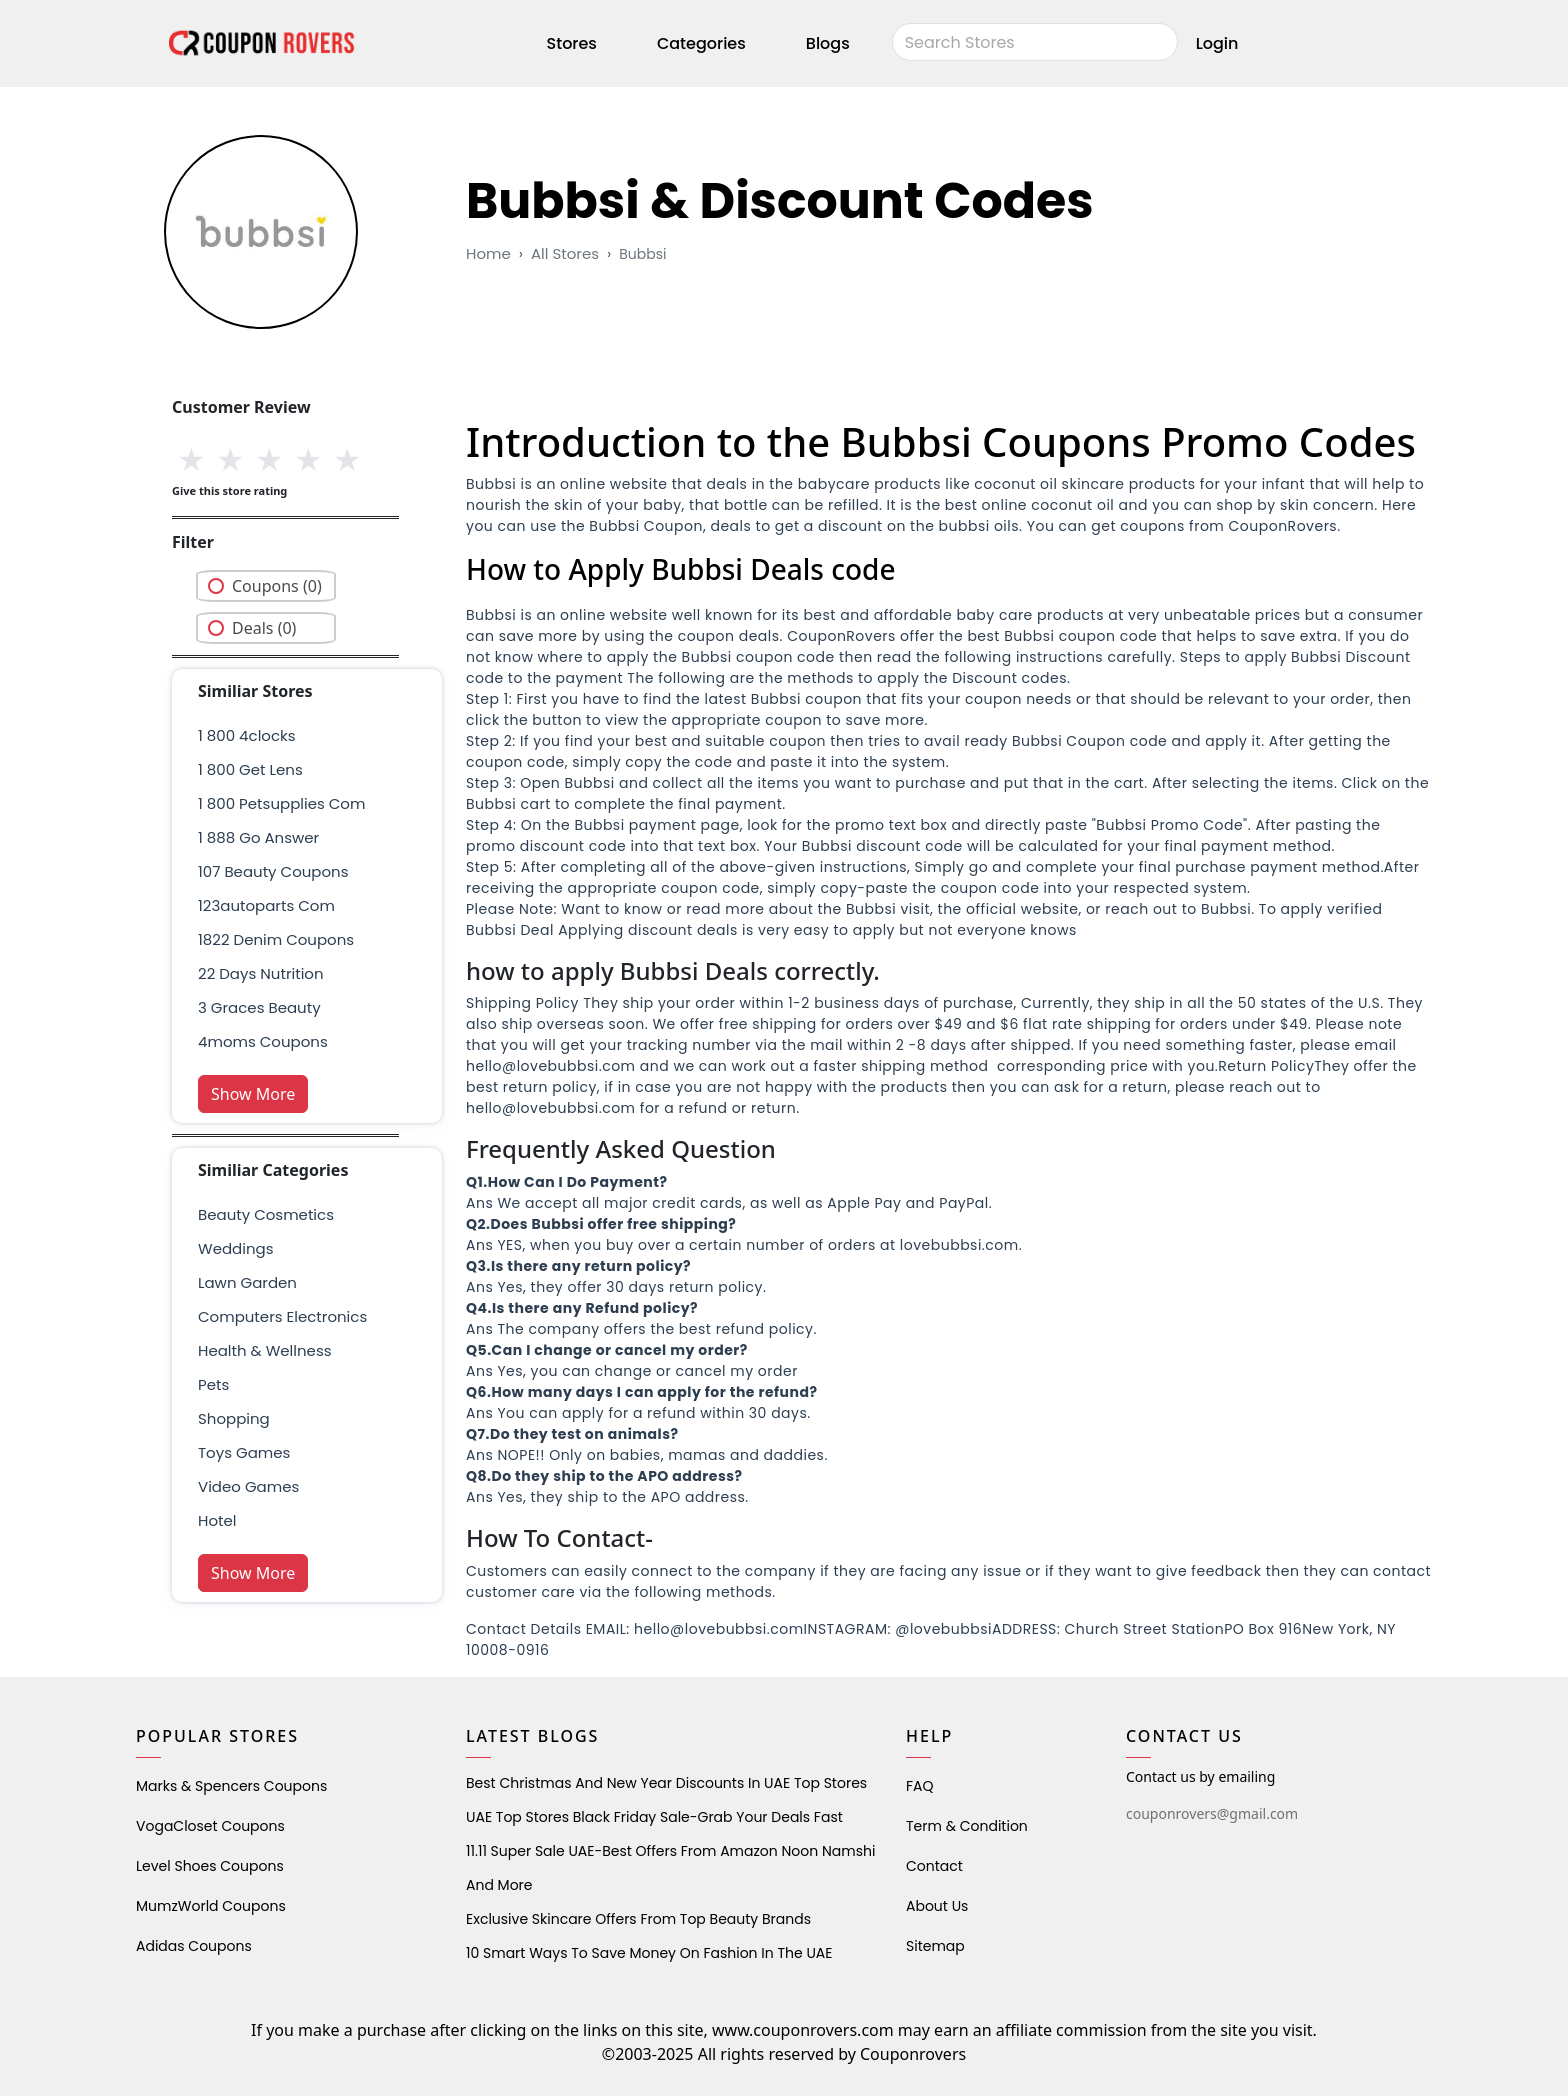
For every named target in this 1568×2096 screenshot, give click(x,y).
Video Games (248, 1486)
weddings (235, 1248)
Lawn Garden (247, 1282)
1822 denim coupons (276, 939)
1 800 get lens (250, 769)
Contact (934, 1866)
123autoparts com (266, 905)
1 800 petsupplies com (281, 803)
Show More (253, 1094)
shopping (234, 1418)
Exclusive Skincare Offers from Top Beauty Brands (638, 1919)
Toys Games (244, 1452)
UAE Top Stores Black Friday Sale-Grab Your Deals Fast (654, 1817)
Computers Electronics (282, 1316)
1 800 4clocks (247, 735)
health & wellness (265, 1350)
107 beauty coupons (273, 871)
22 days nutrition (261, 973)
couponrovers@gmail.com (1212, 1813)
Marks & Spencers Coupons (231, 1786)
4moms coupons (263, 1041)
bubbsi (642, 254)
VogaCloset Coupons (210, 1826)
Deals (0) (264, 628)
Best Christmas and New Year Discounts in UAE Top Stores (666, 1783)
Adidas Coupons (194, 1946)
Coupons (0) (277, 586)
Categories (701, 43)
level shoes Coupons (210, 1866)
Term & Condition (967, 1826)
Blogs (828, 43)
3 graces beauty (259, 1007)
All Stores (565, 253)
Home (488, 253)
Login (1217, 43)
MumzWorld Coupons (211, 1906)
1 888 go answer (258, 837)
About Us (937, 1906)
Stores (572, 43)
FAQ (920, 1786)
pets (213, 1384)
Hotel (217, 1520)
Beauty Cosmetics (266, 1214)
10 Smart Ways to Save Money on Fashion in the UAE (649, 1953)
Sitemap (935, 1946)
